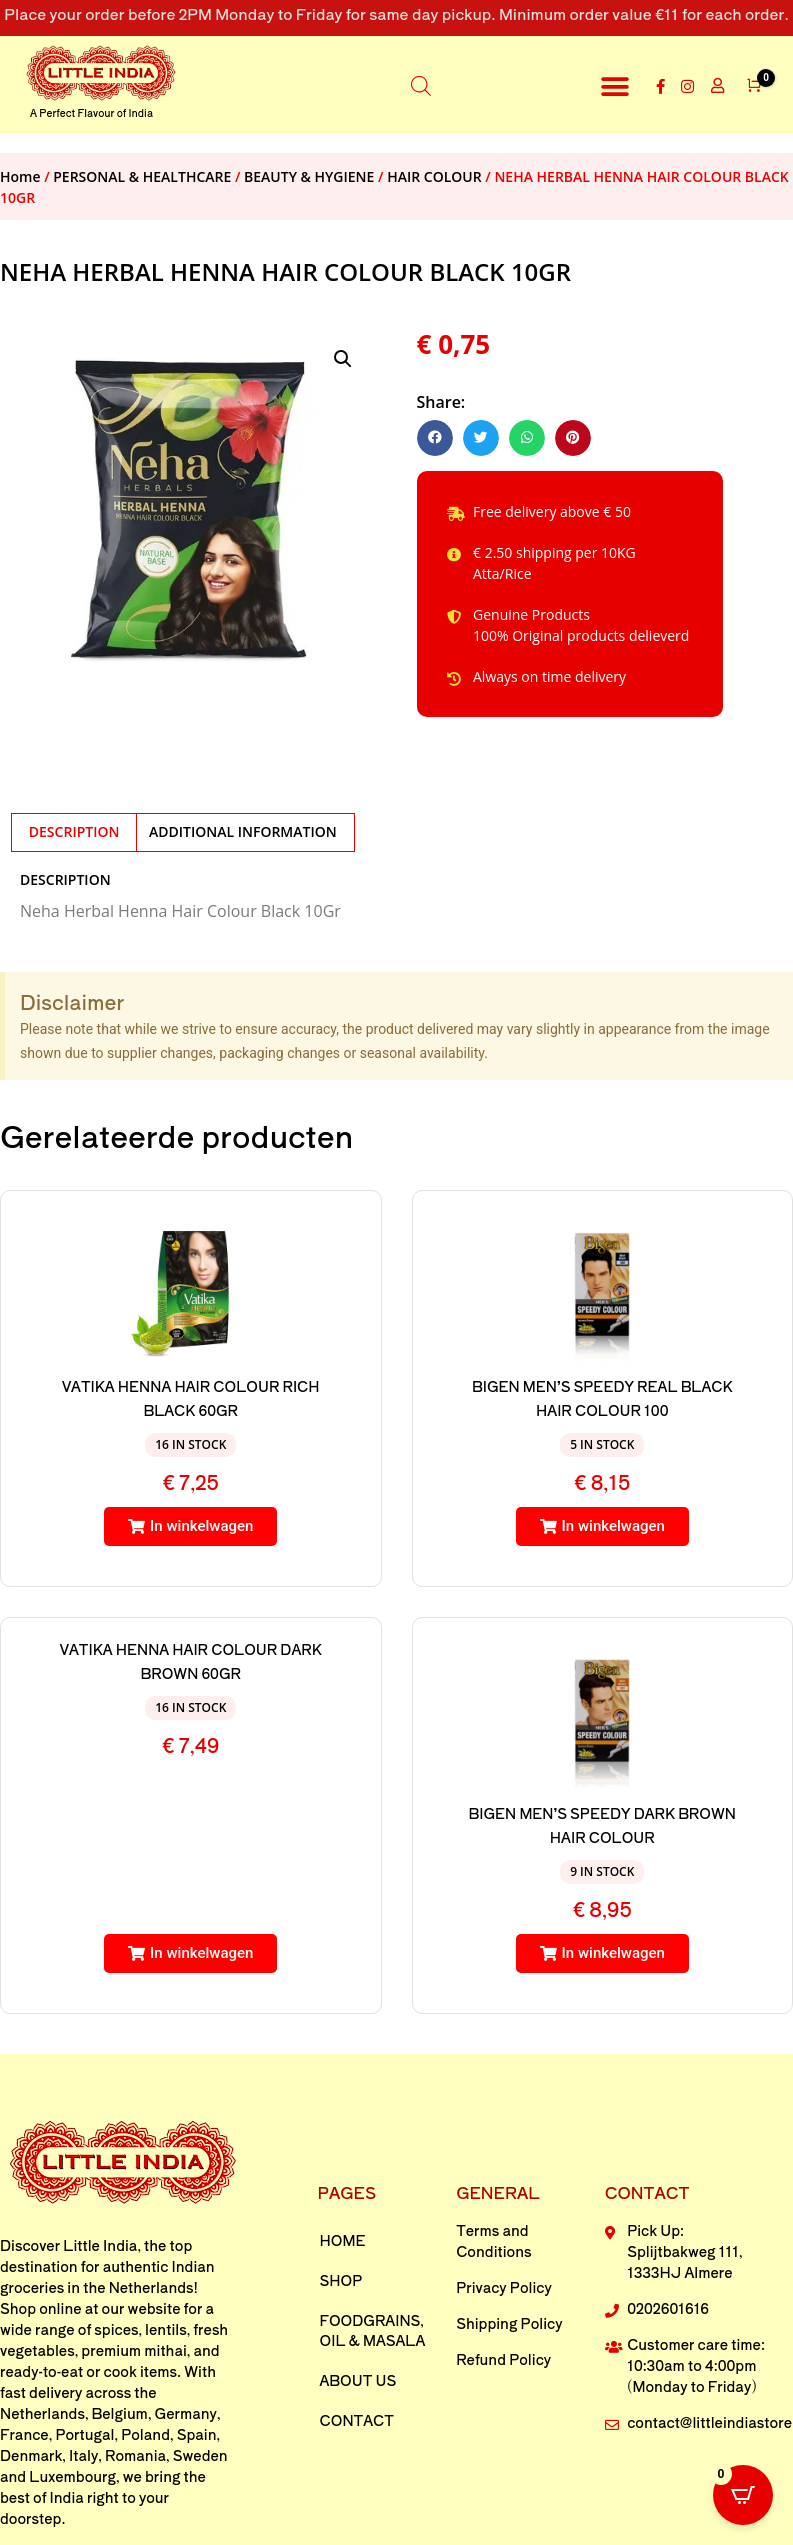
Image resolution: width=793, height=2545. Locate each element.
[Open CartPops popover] (743, 2495)
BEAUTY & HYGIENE (309, 176)
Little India (100, 2245)
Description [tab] (74, 831)
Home (20, 176)
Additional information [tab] (243, 831)
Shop (341, 2280)
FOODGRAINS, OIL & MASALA (373, 2330)
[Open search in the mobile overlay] (421, 84)
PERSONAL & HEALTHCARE (142, 176)
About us (358, 2380)
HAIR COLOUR (434, 176)
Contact (357, 2420)
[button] (614, 86)
